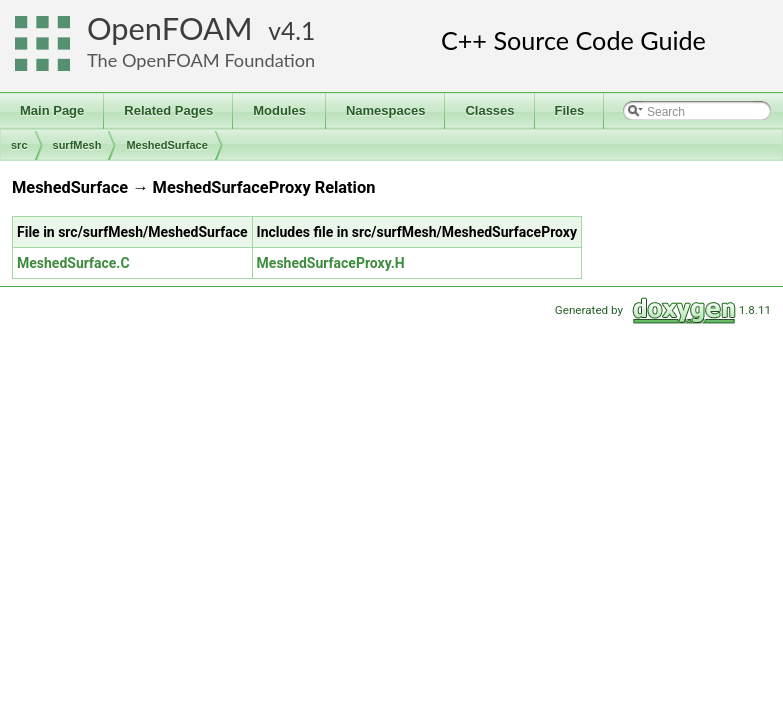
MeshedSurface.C (73, 263)
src (19, 145)
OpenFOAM (170, 28)
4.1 (298, 30)
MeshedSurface (166, 145)
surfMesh (77, 145)
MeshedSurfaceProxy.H (331, 263)
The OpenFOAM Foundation (201, 60)
